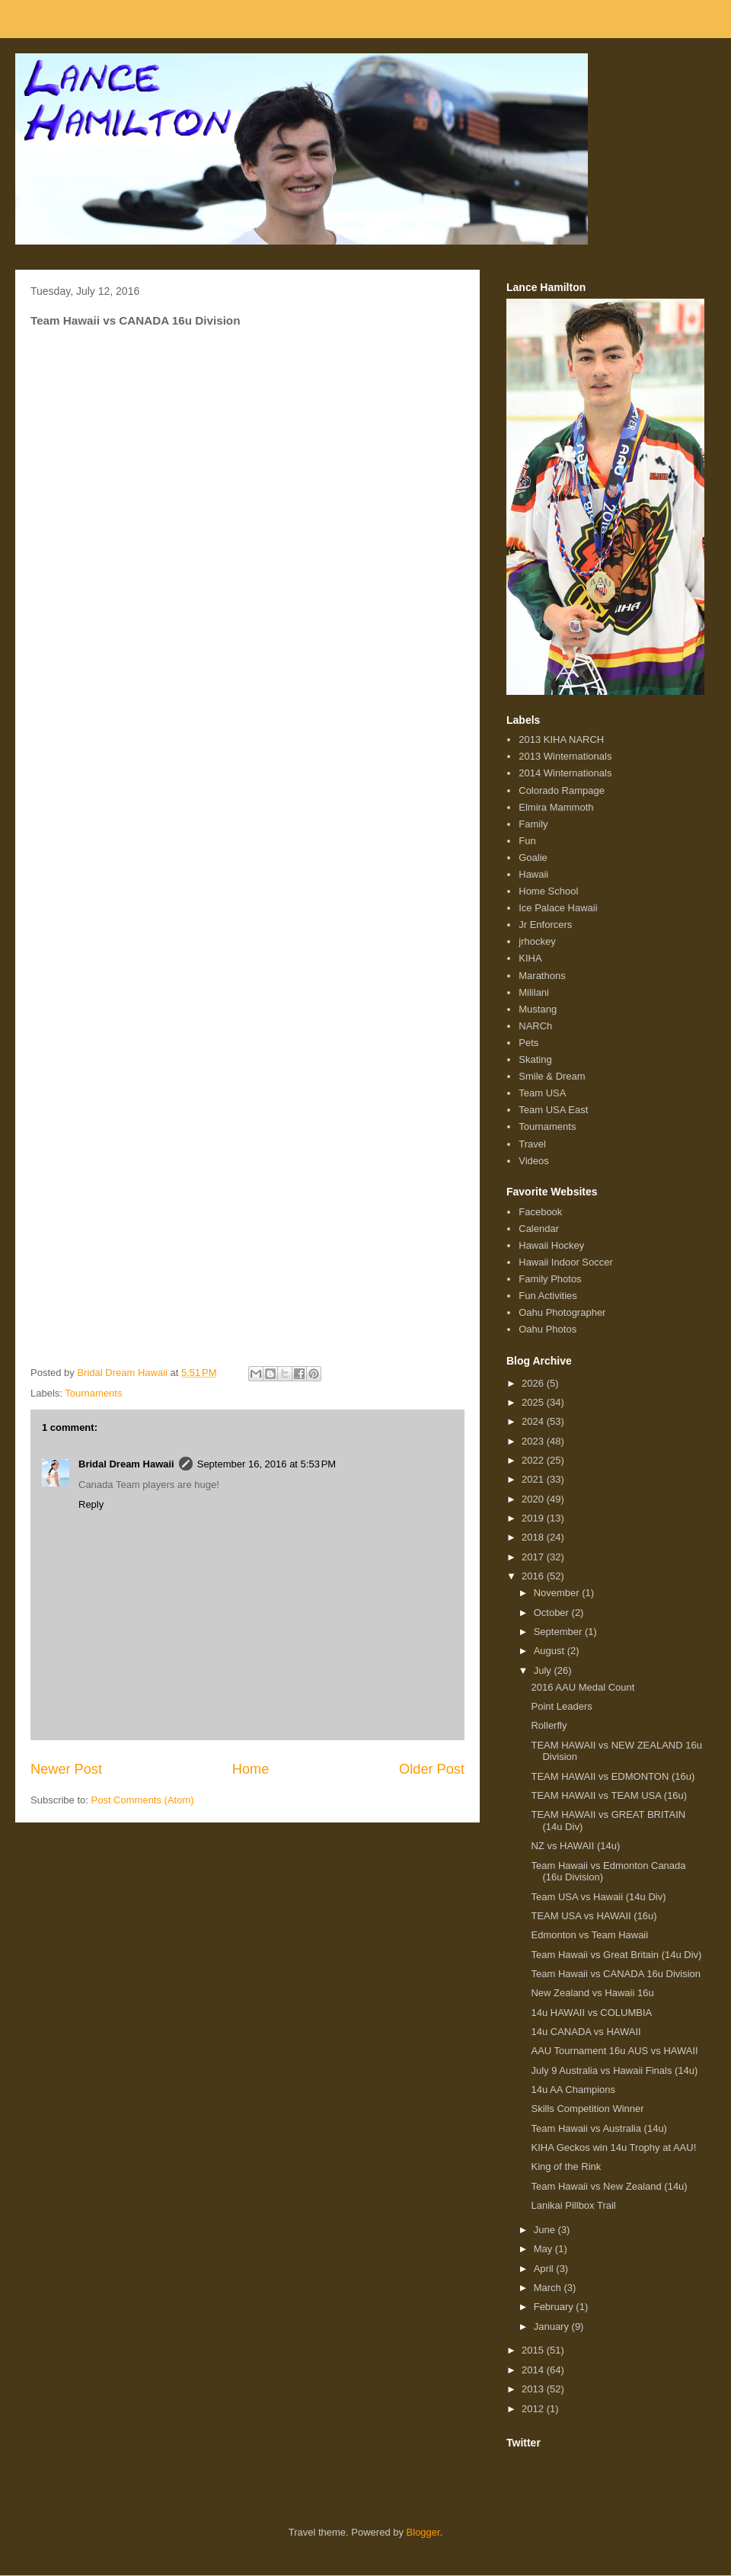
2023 (534, 1441)
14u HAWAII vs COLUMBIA (591, 2012)
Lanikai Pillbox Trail (573, 2205)
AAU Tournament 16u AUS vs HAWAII (614, 2050)
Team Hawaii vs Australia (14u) (598, 2128)
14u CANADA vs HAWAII (585, 2031)
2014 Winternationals (565, 773)
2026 (534, 1383)
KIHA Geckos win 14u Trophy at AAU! (613, 2147)
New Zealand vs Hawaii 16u (592, 1992)
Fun (527, 840)
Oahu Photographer (562, 1312)
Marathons (542, 975)
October (553, 1612)
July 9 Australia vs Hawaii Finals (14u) (614, 2070)
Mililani (534, 992)
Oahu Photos (547, 1329)
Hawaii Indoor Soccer (566, 1262)
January (553, 2326)
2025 (534, 1402)
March (549, 2287)
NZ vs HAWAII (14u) (575, 1845)
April (545, 2268)
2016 (534, 1576)
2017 (534, 1557)
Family (533, 824)
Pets (528, 1042)
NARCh (535, 1026)
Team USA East (553, 1109)
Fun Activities (548, 1295)
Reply (91, 1504)
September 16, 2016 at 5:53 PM (266, 1464)
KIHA (530, 958)
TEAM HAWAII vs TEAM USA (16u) (609, 1795)
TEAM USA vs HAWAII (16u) (593, 1916)
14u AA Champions (573, 2089)
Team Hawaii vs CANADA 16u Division (616, 1973)
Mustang (538, 1009)
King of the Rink (566, 2166)
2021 (534, 1479)
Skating (535, 1059)
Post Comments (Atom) (142, 1800)
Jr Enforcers (545, 924)
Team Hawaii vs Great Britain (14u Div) (616, 1954)
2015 (534, 2350)
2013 (534, 2389)
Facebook (540, 1212)
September (559, 1631)
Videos (534, 1160)
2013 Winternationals (565, 756)
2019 (534, 1518)
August (550, 1650)
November (558, 1592)
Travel (532, 1144)
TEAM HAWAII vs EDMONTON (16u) (612, 1776)
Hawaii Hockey (551, 1245)
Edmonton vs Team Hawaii (589, 1935)
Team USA (542, 1093)
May (544, 2248)
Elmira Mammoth (556, 807)
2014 (534, 2370)
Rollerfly (549, 1725)
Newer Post (66, 1769)
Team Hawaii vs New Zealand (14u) (609, 2186)
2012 (534, 2408)
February (555, 2306)
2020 (534, 1499)
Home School (548, 891)
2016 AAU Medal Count (582, 1687)
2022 (534, 1460)
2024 (534, 1421)
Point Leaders (561, 1706)
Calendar (539, 1228)
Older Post (431, 1769)
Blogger (423, 2532)
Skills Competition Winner (587, 2108)
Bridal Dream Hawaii (126, 1464)
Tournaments (93, 1393)
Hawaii (533, 874)
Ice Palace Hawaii (558, 908)
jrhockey (537, 941)
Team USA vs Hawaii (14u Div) (598, 1896)
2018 (534, 1537)
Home (251, 1769)
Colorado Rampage (562, 790)
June (546, 2229)
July (544, 1670)
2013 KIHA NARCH (561, 739)
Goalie (533, 857)
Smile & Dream (552, 1076)
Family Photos (550, 1279)
